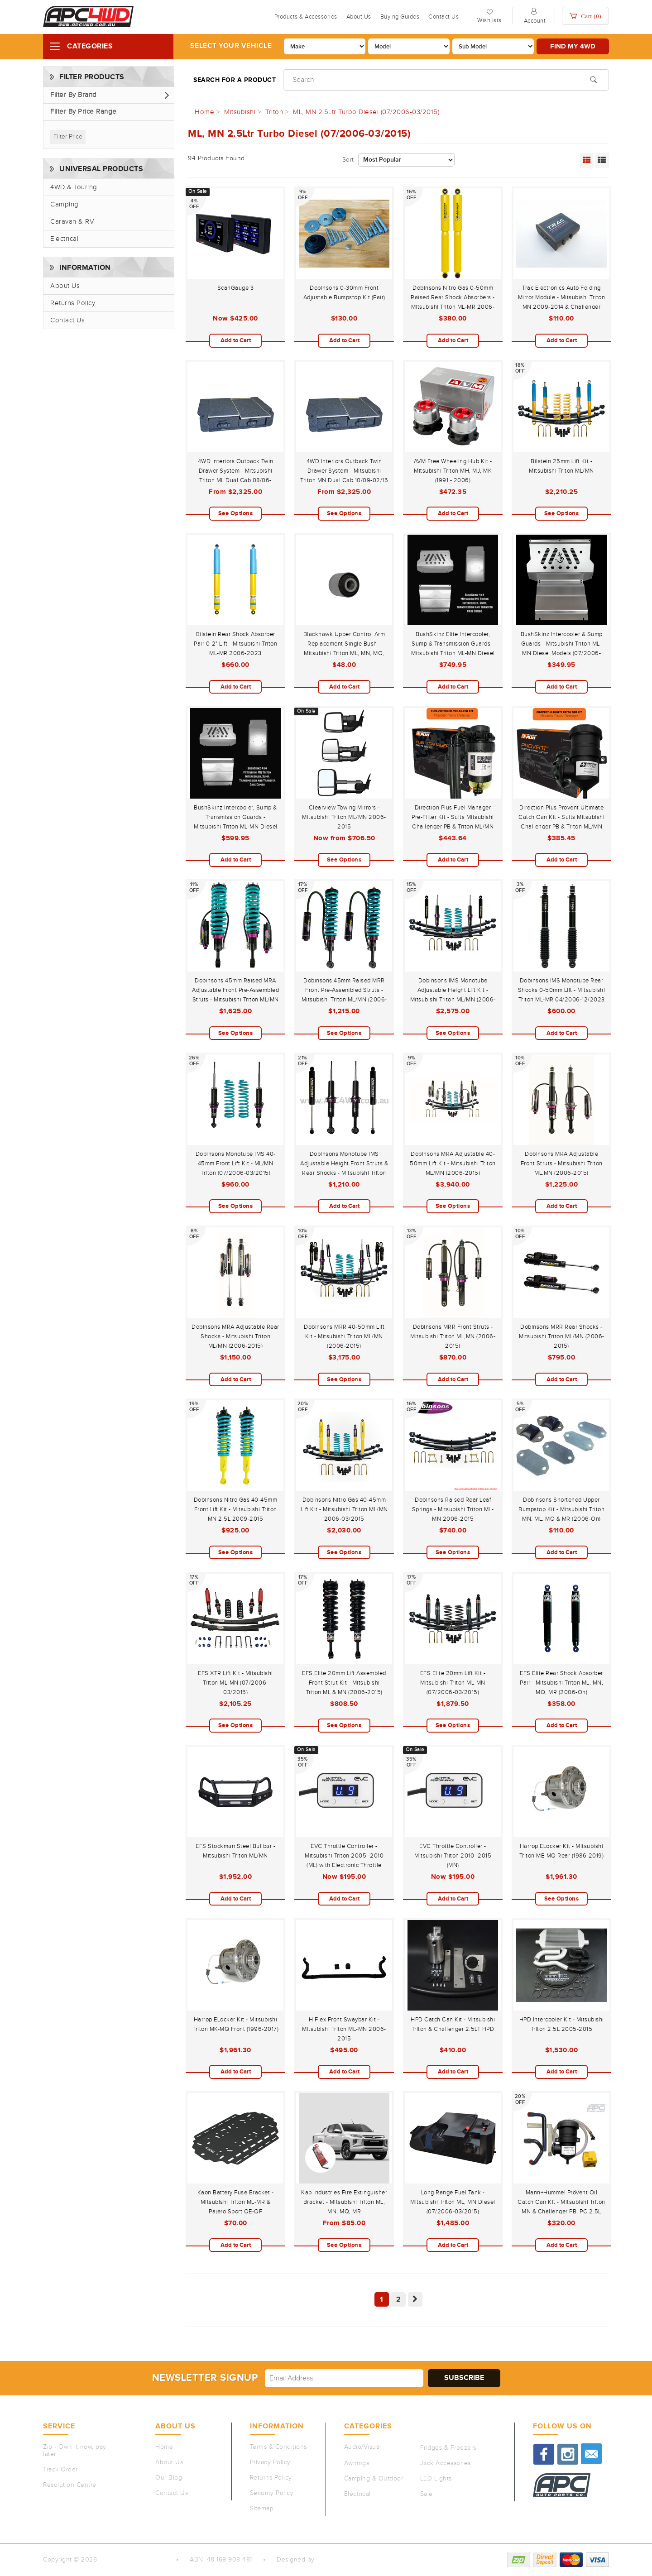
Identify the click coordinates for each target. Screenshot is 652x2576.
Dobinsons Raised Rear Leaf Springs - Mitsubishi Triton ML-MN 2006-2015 (453, 1509)
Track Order (60, 2469)
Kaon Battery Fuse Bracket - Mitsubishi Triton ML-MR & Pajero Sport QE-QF (235, 2202)
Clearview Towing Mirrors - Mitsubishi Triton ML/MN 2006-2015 (344, 817)
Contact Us (443, 16)
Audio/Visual (362, 2447)
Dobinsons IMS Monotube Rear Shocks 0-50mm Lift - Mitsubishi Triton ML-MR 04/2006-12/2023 (561, 990)
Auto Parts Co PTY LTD (133, 2559)
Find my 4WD (572, 46)
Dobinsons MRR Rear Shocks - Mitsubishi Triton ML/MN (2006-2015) (561, 1336)
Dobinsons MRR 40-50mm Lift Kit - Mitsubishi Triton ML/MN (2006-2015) (344, 1336)
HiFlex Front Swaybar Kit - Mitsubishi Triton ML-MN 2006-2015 (344, 2029)
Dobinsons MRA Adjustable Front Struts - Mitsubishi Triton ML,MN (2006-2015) (562, 1163)
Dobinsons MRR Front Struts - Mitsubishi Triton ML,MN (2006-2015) (452, 1336)
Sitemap (262, 2508)
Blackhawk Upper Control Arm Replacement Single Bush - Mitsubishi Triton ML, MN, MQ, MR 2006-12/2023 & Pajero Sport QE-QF (344, 653)
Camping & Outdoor (373, 2478)
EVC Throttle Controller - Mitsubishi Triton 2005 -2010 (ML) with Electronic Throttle (344, 1856)
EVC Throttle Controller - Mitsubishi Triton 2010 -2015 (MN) (452, 1856)
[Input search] (446, 80)
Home (164, 2447)
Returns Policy (72, 303)
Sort (348, 159)
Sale (426, 2494)
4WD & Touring (73, 187)
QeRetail (329, 2559)
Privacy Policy (270, 2462)
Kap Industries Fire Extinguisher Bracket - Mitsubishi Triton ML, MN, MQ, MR (344, 2202)
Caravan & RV (72, 221)
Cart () (585, 16)
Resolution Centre (69, 2485)
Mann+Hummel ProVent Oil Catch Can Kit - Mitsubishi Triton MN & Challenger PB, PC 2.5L (561, 2202)
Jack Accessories (445, 2463)
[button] (108, 95)
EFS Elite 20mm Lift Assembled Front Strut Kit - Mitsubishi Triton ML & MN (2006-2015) (344, 1683)
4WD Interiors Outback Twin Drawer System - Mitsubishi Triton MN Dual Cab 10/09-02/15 (344, 471)
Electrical (64, 239)
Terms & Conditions (278, 2447)
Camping (64, 204)
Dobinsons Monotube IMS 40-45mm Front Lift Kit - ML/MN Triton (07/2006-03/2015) (236, 1163)
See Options (235, 513)
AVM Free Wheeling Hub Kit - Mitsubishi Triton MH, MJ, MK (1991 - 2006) (453, 471)
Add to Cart (236, 340)
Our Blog (168, 2477)
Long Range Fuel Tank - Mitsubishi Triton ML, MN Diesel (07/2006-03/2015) (452, 2202)
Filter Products (92, 77)
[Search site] (593, 78)
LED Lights (436, 2478)
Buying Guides (400, 16)
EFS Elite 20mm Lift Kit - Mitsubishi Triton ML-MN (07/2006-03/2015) (453, 1683)
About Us (358, 16)
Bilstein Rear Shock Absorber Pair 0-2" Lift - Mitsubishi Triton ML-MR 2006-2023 (235, 644)
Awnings (356, 2463)
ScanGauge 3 (235, 288)
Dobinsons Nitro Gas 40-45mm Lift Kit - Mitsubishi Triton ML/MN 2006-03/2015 (344, 1509)
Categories (90, 46)
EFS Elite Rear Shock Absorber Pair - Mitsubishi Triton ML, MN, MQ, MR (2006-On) (561, 1683)
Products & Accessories (305, 16)
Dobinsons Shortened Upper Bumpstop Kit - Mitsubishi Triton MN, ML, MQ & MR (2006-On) (561, 1509)
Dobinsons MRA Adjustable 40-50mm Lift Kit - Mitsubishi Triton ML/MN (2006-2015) (453, 1163)
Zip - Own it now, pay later (74, 2450)
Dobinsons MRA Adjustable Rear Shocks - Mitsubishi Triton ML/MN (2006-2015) (235, 1336)
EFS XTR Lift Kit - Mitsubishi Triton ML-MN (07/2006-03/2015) (235, 1683)
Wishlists (489, 20)
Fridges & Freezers (448, 2448)
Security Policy (272, 2493)
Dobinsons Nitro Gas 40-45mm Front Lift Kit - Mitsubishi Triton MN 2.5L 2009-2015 (236, 1509)
